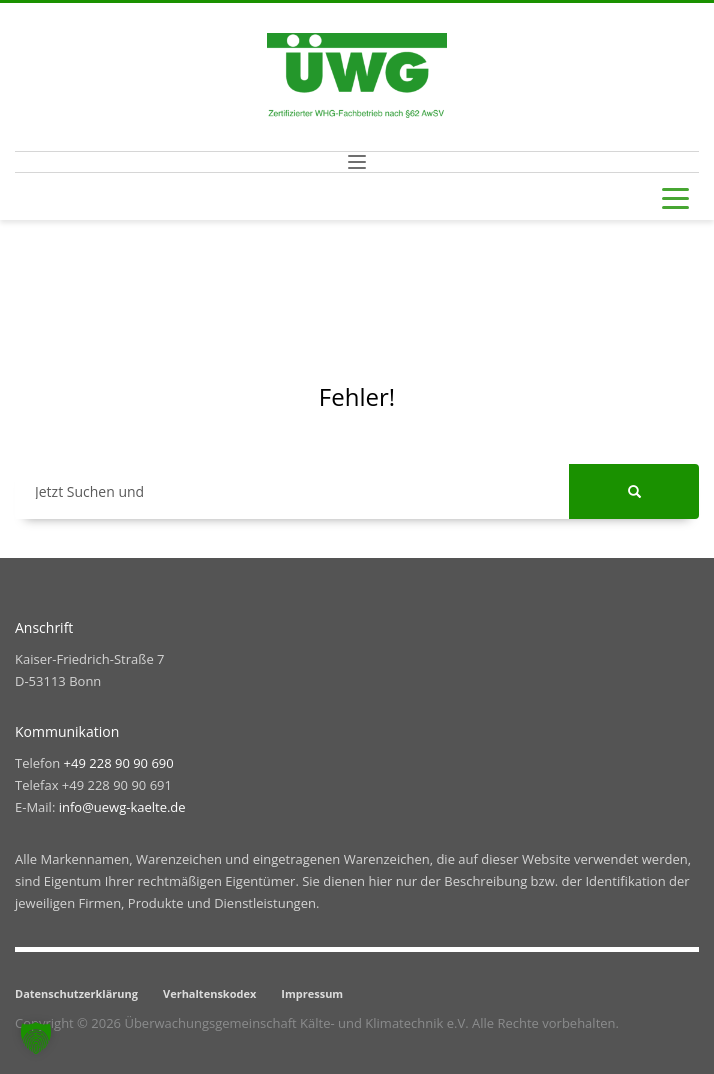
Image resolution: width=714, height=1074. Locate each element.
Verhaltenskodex (209, 993)
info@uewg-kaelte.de (122, 807)
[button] (36, 1038)
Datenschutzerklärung (76, 993)
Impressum (312, 993)
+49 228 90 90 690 (119, 763)
